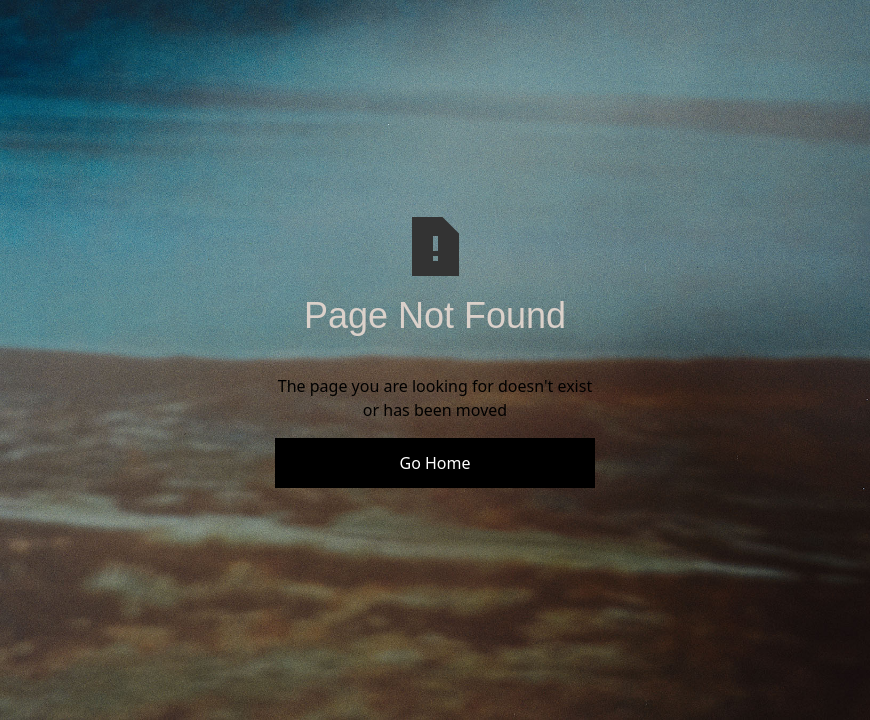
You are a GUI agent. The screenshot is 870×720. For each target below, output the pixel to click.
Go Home (434, 463)
